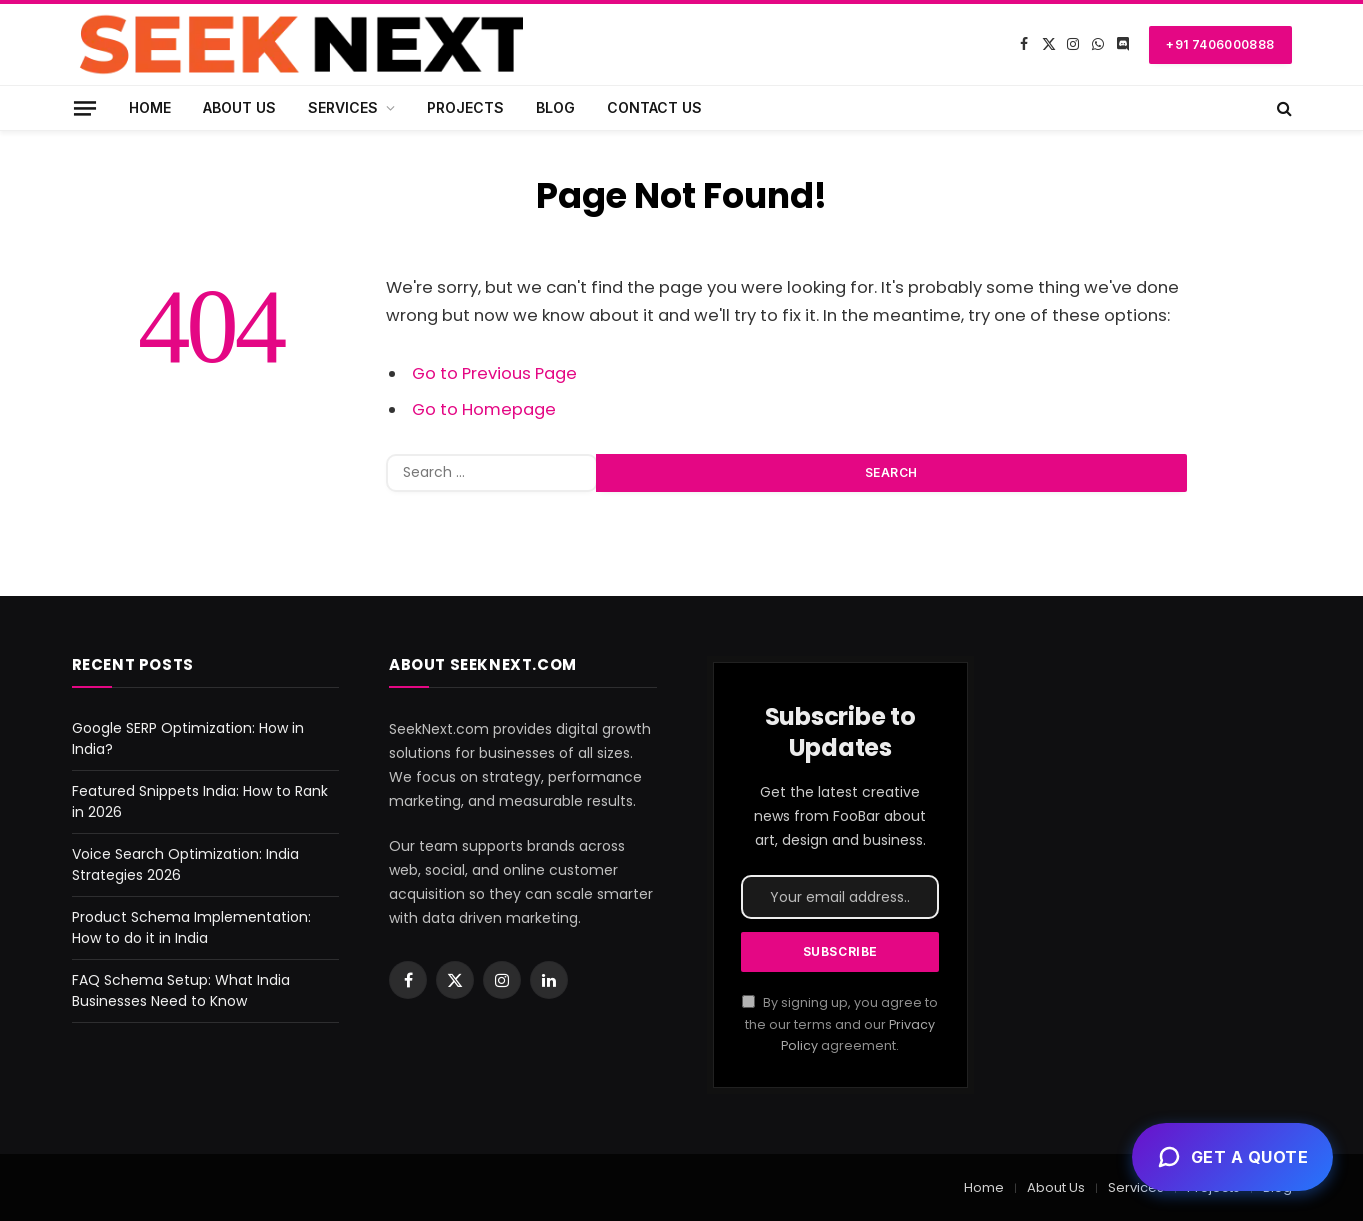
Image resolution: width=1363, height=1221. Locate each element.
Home (150, 107)
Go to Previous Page (494, 373)
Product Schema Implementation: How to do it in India (191, 927)
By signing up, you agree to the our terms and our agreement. (840, 1024)
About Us (239, 107)
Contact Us (654, 107)
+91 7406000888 (1220, 44)
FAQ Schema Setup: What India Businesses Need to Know (181, 990)
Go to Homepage (484, 409)
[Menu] (84, 107)
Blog (555, 107)
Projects (465, 107)
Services (343, 107)
